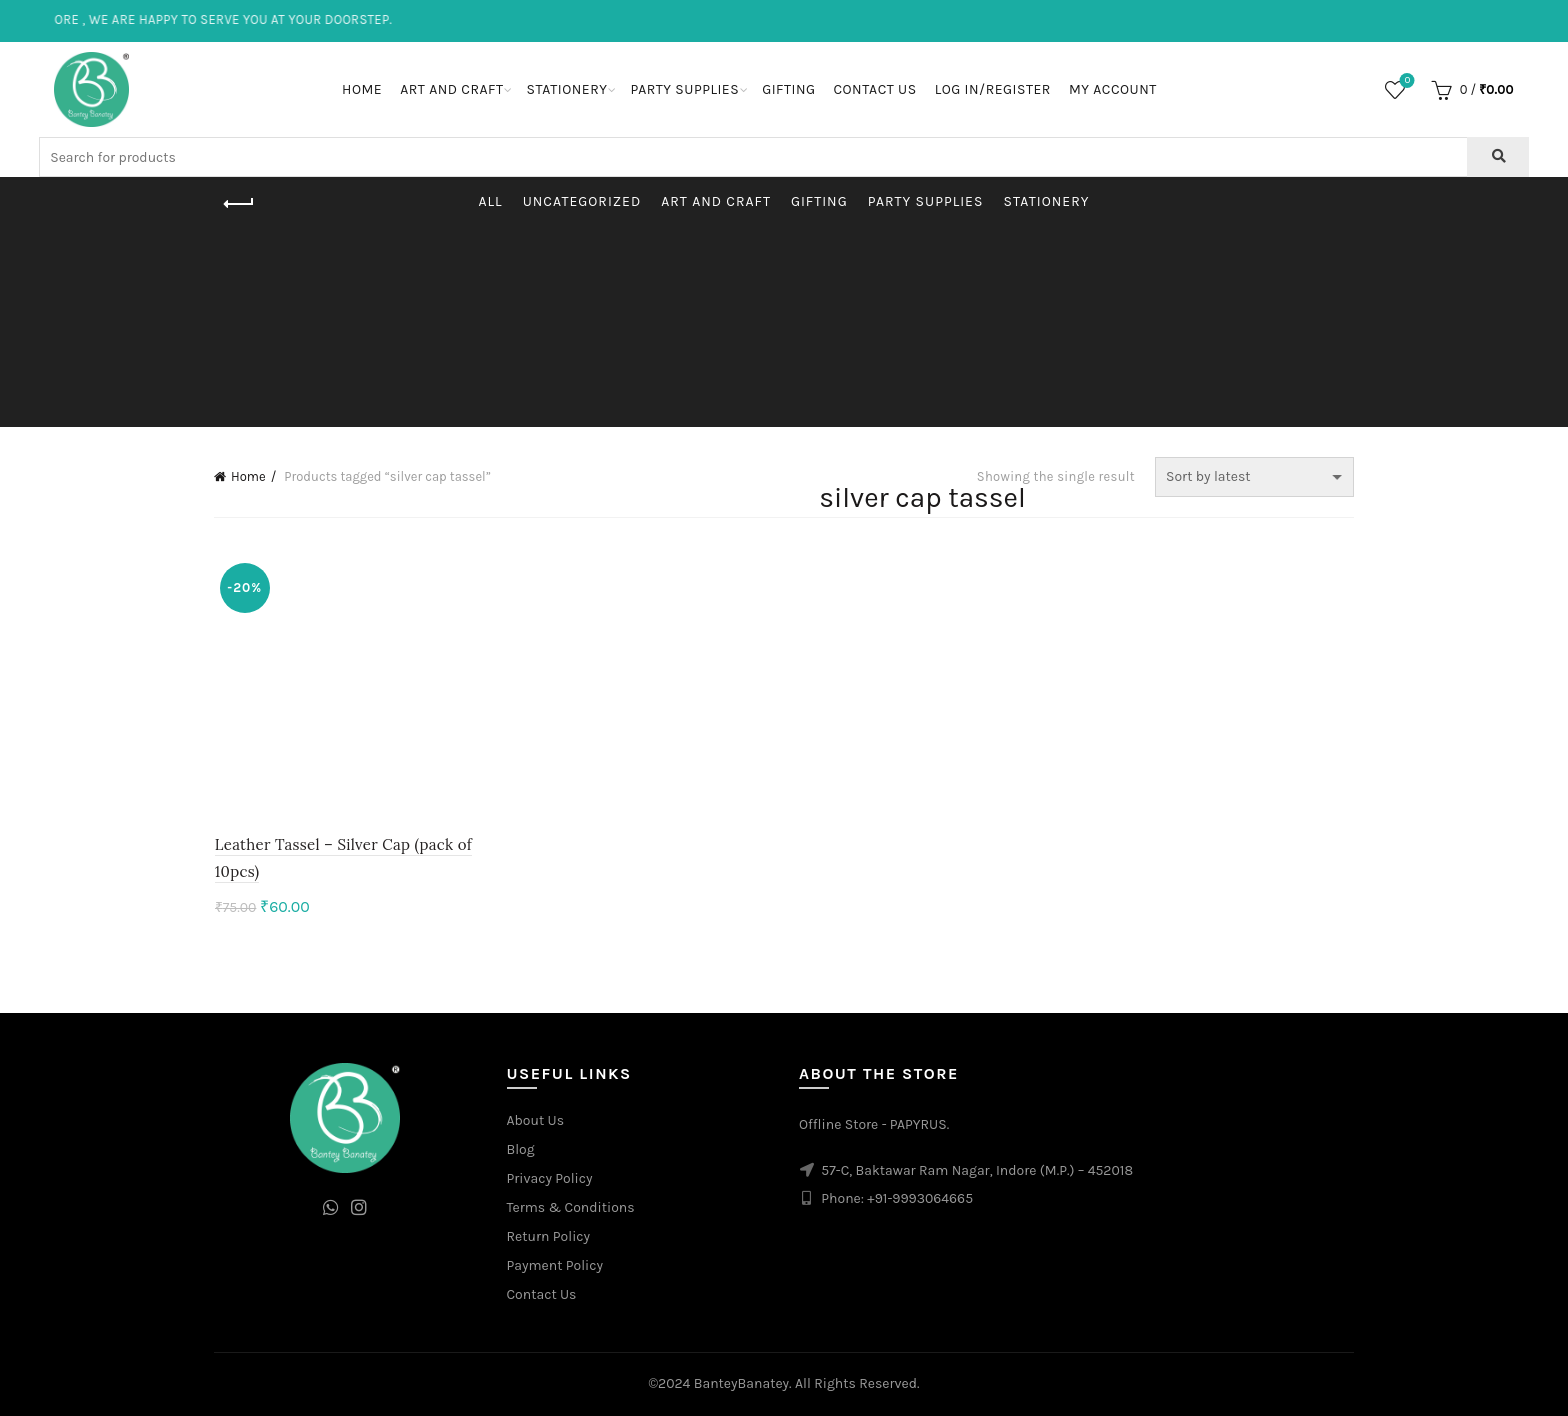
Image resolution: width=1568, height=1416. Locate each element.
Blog (521, 1150)
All (491, 201)
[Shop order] (1254, 477)
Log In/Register (993, 89)
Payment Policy (555, 1266)
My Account (1113, 89)
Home (362, 89)
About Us (536, 1121)
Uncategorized (582, 201)
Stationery (566, 89)
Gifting (788, 89)
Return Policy (549, 1237)
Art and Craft (451, 89)
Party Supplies (684, 89)
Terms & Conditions (571, 1208)
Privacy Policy (550, 1179)
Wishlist (1405, 81)
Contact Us (874, 89)
